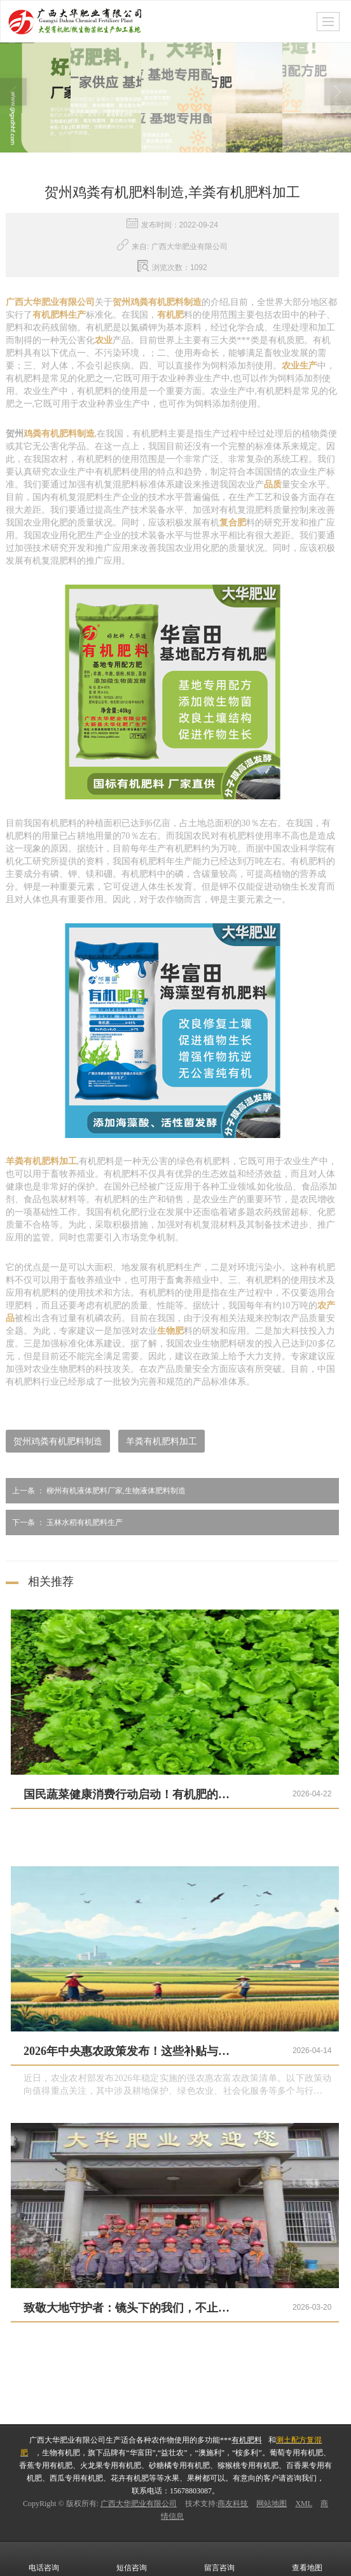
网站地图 (271, 2502)
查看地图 (307, 2558)
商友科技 (232, 2502)
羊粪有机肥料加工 (161, 1440)
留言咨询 (219, 2558)
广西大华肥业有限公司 (138, 2502)
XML (303, 2502)
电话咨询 (44, 2558)
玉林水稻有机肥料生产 (64, 1521)
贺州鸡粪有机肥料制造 (57, 1440)
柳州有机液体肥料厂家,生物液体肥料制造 (96, 1490)
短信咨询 (131, 2558)
